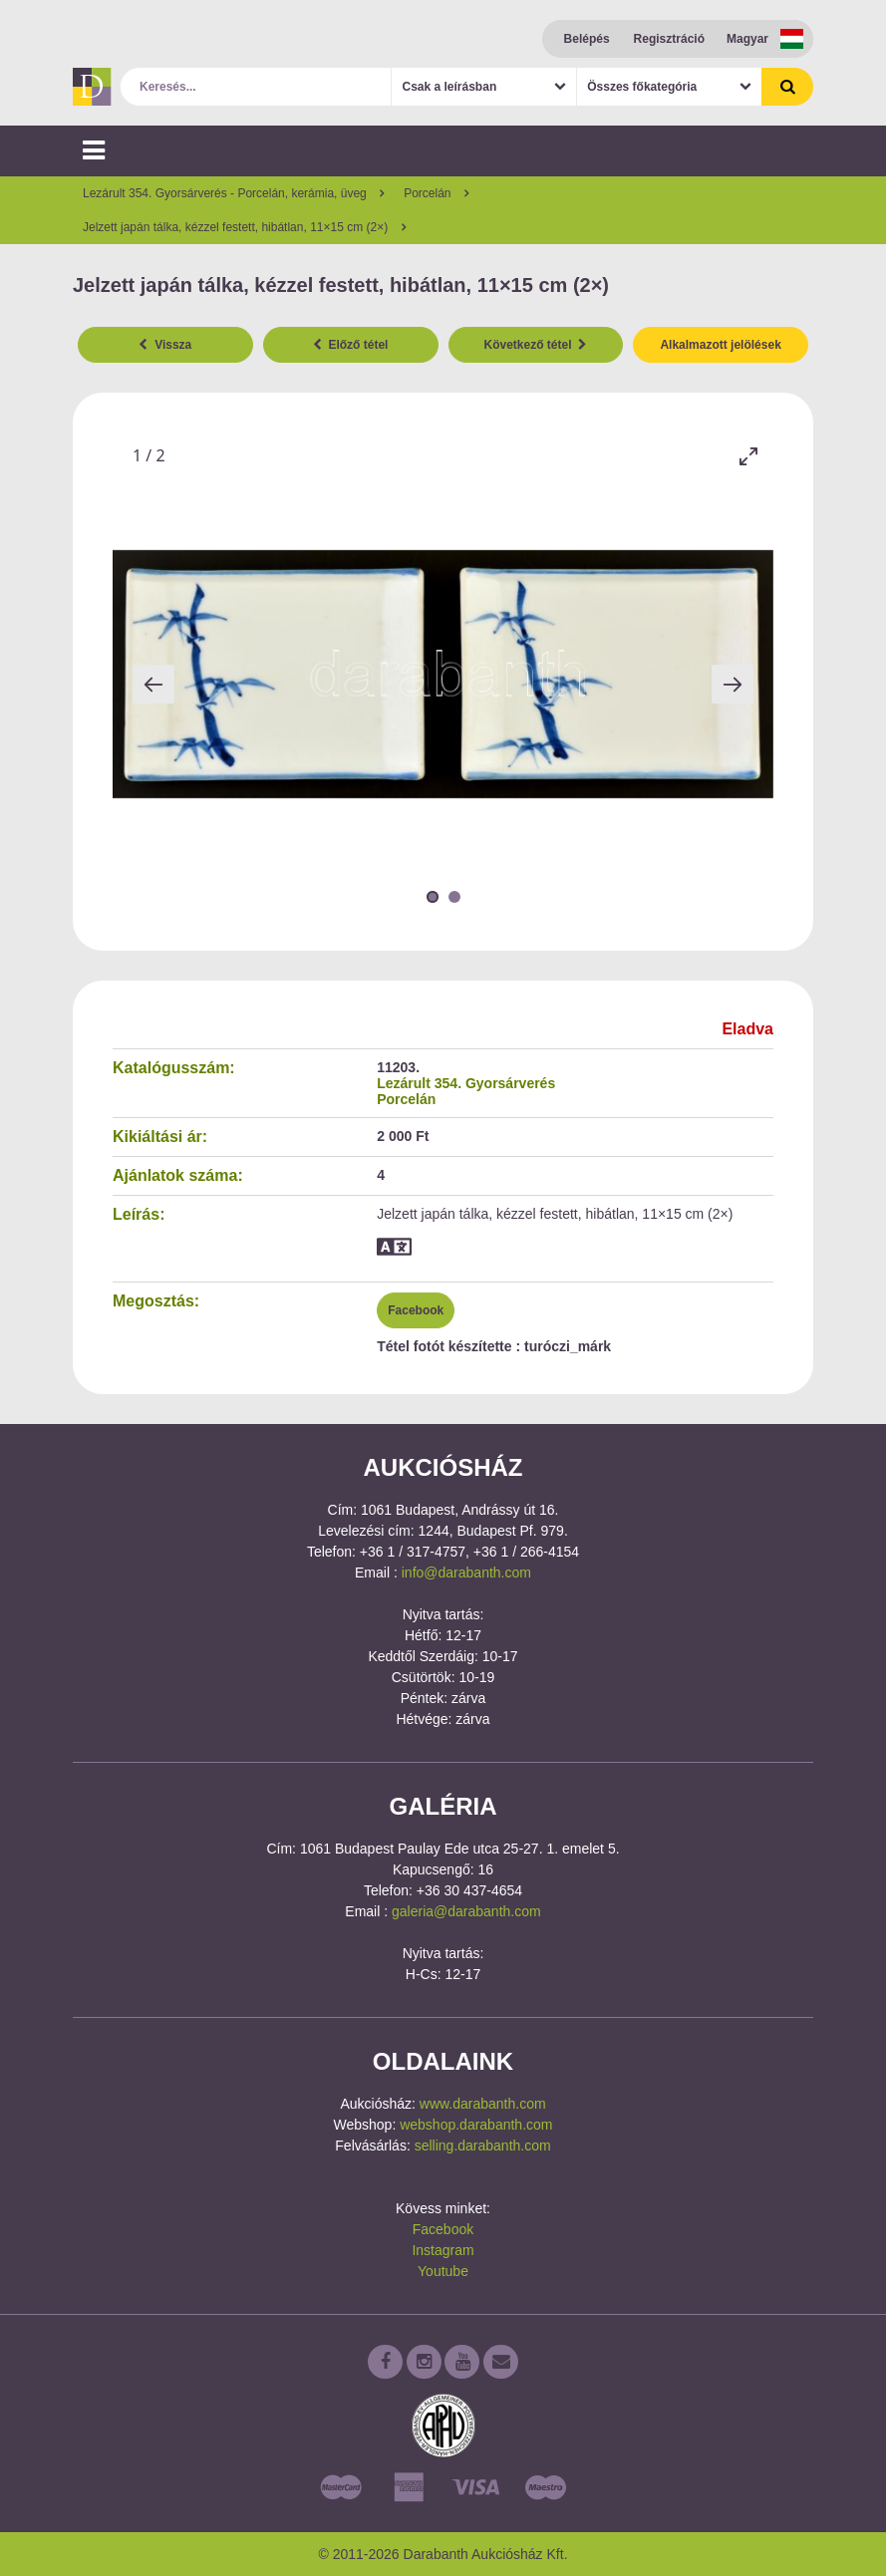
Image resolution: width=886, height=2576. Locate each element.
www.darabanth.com (483, 2104)
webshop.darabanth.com (476, 2125)
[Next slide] (732, 684)
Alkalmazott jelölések (720, 345)
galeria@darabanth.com (466, 1911)
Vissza (165, 345)
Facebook (415, 1310)
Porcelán (406, 1099)
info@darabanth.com (466, 1572)
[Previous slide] (153, 684)
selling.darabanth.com (483, 2145)
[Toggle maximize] (748, 455)
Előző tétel (351, 345)
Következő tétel (536, 345)
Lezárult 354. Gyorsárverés (466, 1083)
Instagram (442, 2250)
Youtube (443, 2271)
